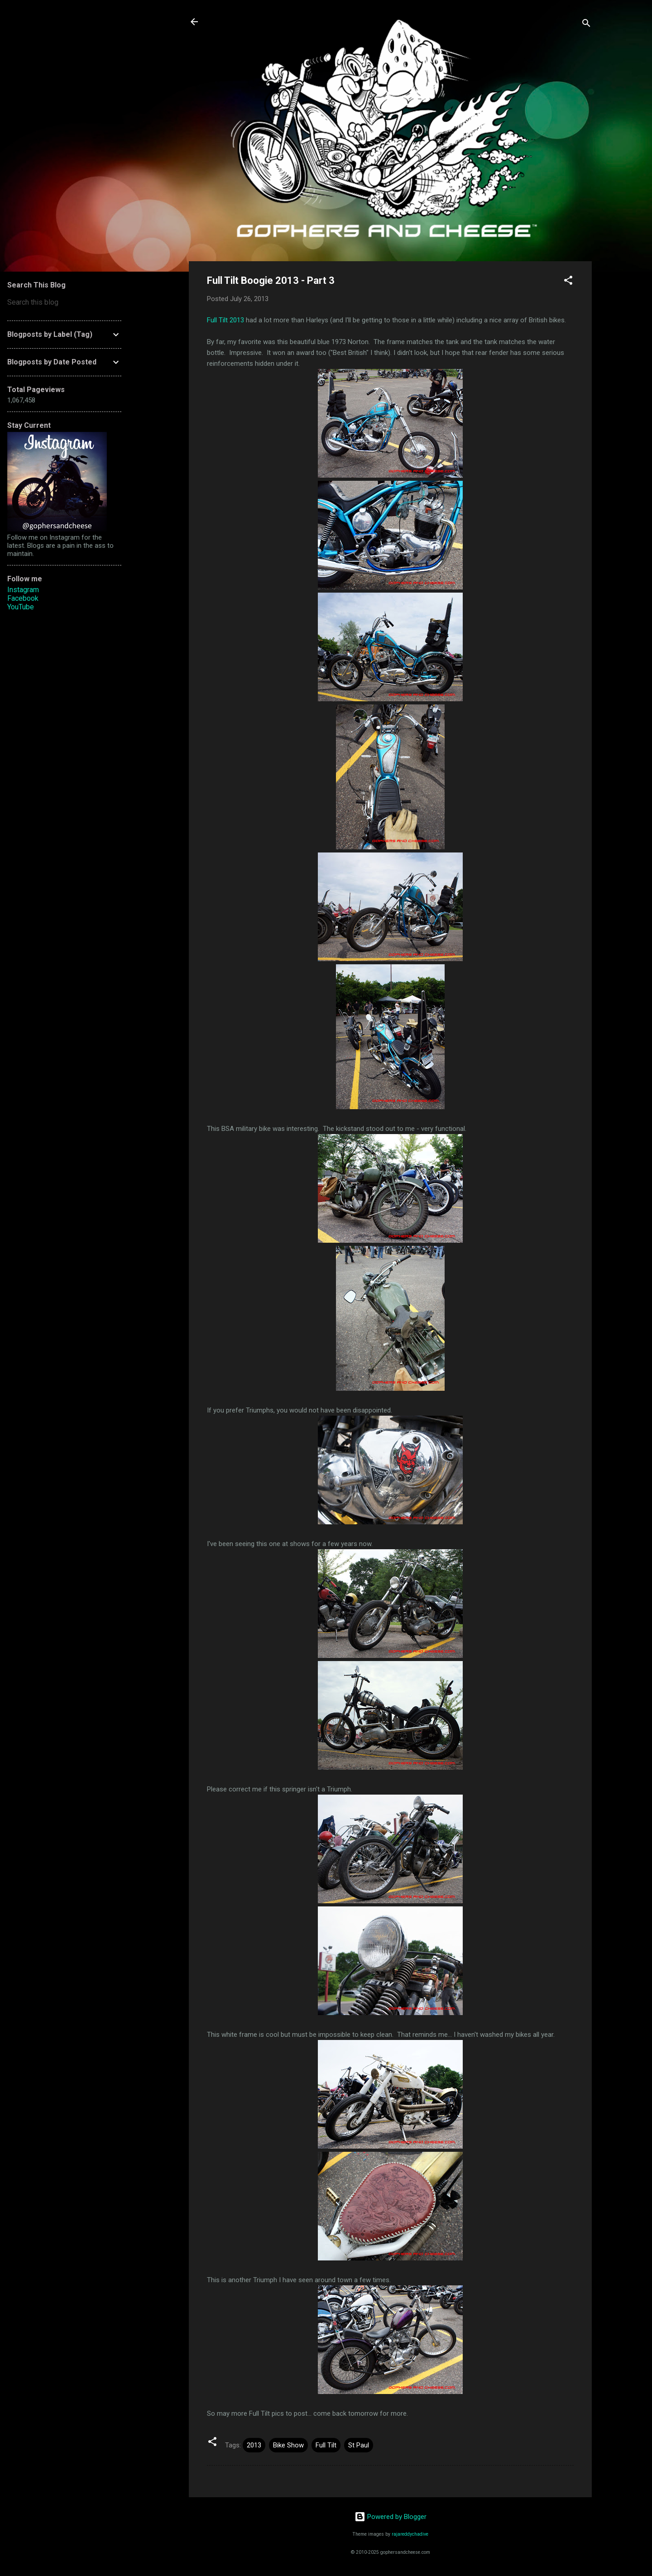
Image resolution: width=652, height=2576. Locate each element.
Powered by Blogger (391, 2517)
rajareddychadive (410, 2534)
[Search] (586, 24)
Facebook (22, 598)
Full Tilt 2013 (225, 320)
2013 (254, 2445)
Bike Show (288, 2445)
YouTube (20, 607)
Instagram (23, 589)
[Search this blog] (64, 302)
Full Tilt (326, 2445)
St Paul (358, 2445)
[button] (568, 282)
